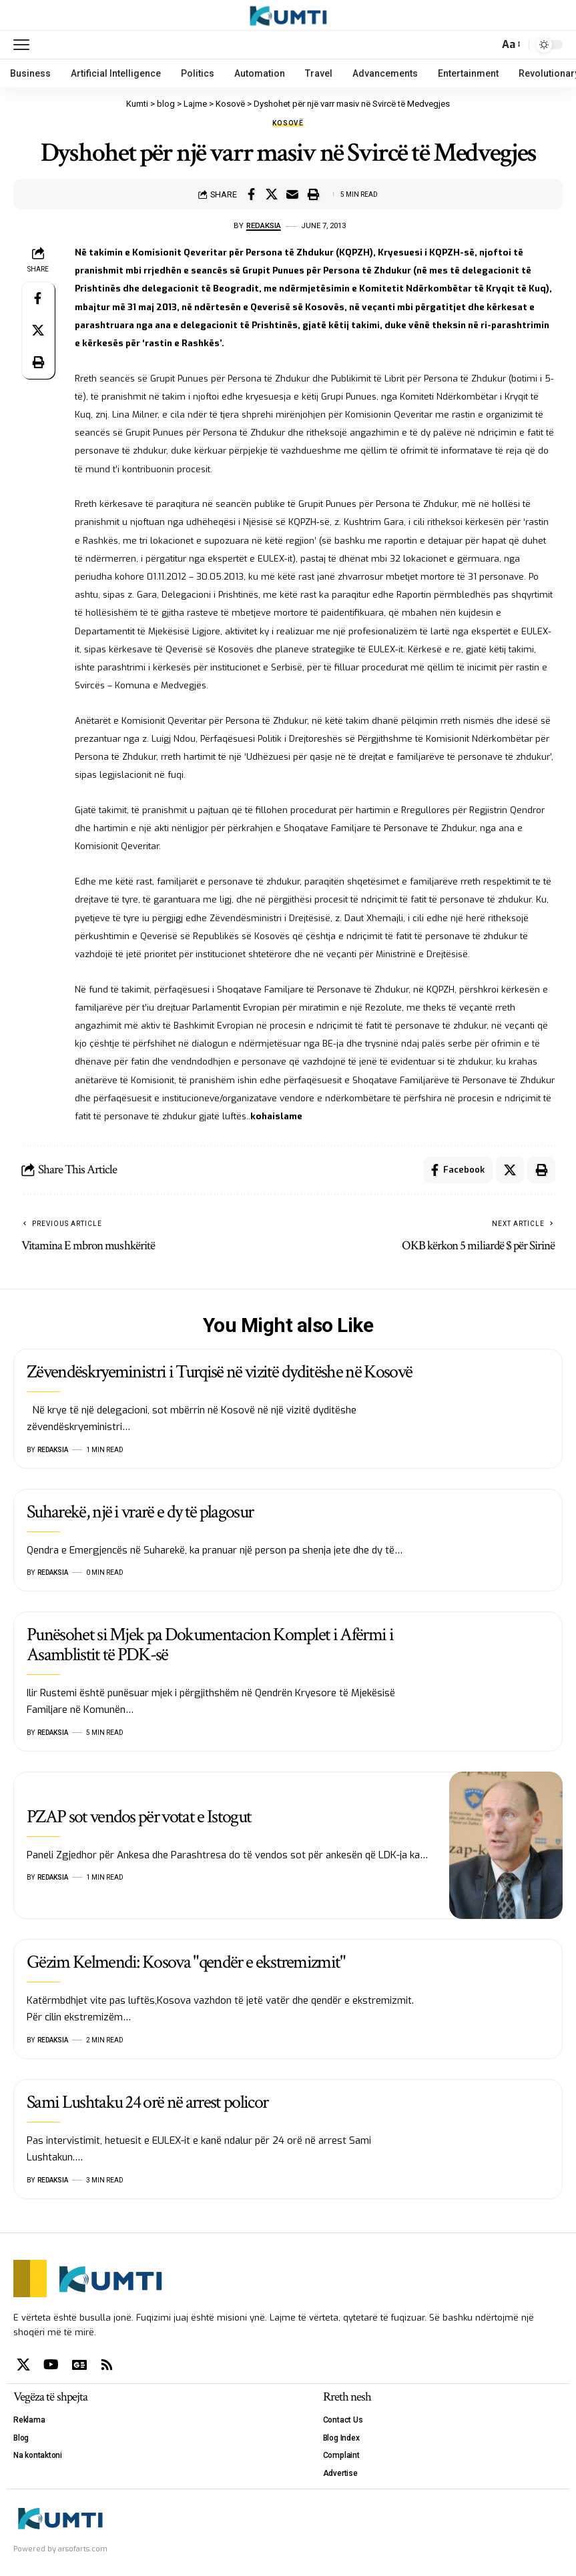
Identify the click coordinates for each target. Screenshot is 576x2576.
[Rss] (107, 2364)
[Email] (292, 194)
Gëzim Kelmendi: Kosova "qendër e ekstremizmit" (186, 1962)
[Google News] (79, 2364)
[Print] (313, 194)
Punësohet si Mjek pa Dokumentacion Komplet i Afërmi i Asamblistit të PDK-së (210, 1644)
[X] (23, 2364)
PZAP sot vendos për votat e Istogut (139, 1816)
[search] (485, 44)
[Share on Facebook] (251, 194)
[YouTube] (51, 2364)
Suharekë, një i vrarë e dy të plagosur (140, 1511)
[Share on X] (271, 194)
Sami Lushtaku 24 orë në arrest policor (147, 2102)
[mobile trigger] (24, 45)
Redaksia (263, 225)
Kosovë (288, 123)
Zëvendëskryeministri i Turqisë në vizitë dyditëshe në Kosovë (219, 1371)
